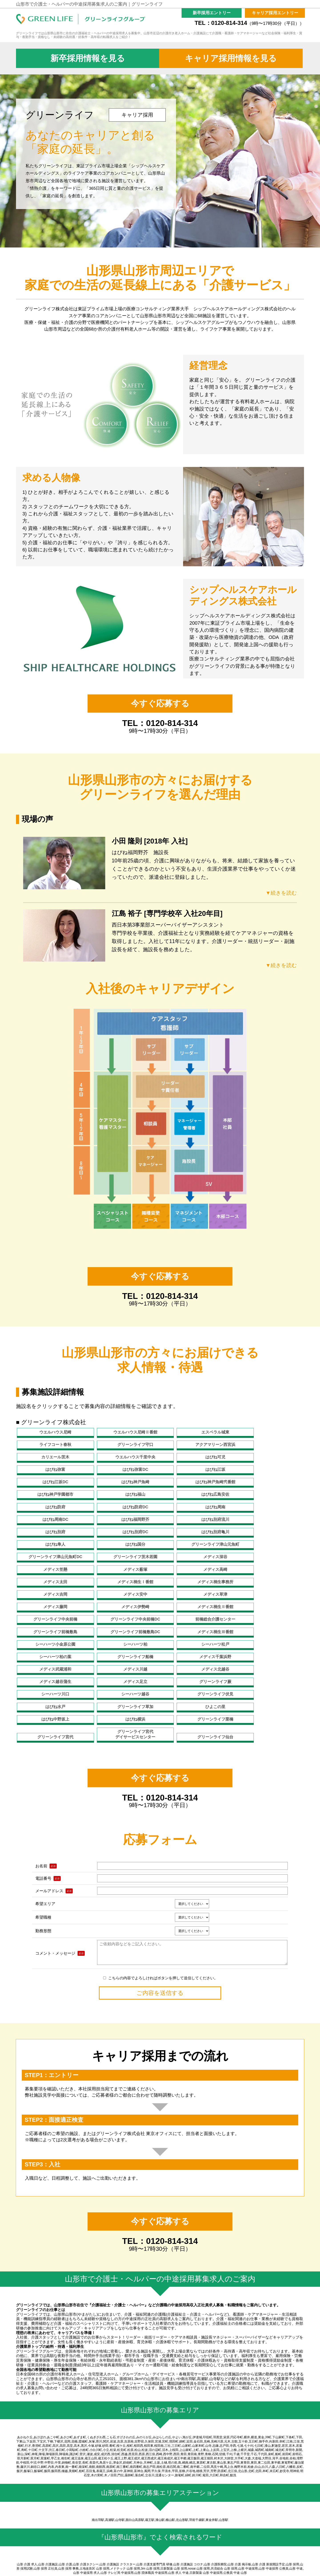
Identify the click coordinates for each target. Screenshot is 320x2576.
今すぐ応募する (160, 703)
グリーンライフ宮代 (51, 1701)
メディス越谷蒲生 (51, 1651)
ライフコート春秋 (263, 1433)
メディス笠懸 (121, 1549)
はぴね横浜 (193, 1680)
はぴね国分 (51, 1534)
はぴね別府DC (121, 1520)
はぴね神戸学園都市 (264, 1476)
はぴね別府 (51, 1520)
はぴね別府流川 (263, 1505)
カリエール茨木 (192, 1447)
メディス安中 (51, 1578)
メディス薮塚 (192, 1549)
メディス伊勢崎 (263, 1578)
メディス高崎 (263, 1549)
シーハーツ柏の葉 (192, 1622)
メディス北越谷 (263, 1636)
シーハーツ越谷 (50, 1665)
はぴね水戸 (193, 1665)
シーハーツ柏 (51, 1622)
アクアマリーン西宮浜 (122, 1447)
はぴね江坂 (263, 1462)
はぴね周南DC (121, 1505)
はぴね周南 (51, 1505)
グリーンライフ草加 (264, 1665)
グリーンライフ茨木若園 (263, 1534)
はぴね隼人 (263, 1520)
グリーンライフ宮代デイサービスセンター (122, 1698)
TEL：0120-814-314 (249, 23)
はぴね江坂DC (50, 1476)
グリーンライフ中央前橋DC (192, 1593)
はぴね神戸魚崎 (121, 1476)
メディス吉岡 (263, 1563)
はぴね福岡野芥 (192, 1505)
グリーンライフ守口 (51, 1447)
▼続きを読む (279, 892)
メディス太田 (51, 1563)
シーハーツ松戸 (121, 1622)
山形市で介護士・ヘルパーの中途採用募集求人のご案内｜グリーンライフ (89, 4)
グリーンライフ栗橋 (264, 1680)
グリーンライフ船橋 (264, 1622)
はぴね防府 (193, 1491)
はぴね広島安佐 (121, 1491)
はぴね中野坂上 (121, 1680)
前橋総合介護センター (263, 1593)
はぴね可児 (51, 1462)
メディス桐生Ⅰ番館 (122, 1563)
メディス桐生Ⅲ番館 (193, 1607)
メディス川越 (192, 1636)
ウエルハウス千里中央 (263, 1447)
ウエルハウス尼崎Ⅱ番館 (121, 1433)
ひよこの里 (51, 1680)
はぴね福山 (51, 1491)
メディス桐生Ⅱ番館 (51, 1593)
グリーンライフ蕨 (192, 1651)
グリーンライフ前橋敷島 (50, 1607)
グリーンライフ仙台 (193, 1701)
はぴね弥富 (122, 1462)
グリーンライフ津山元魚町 (121, 1534)
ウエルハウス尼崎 (51, 1433)
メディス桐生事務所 (193, 1563)
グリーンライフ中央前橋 (121, 1593)
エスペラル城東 (192, 1433)
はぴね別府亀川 (192, 1520)
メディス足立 (121, 1651)
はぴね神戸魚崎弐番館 (192, 1476)
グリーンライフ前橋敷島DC (121, 1607)
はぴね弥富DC (192, 1462)
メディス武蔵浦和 (122, 1636)
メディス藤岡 (192, 1578)
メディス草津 (121, 1578)
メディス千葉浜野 (51, 1636)
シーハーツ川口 (263, 1651)
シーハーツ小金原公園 (263, 1607)
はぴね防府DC (263, 1491)
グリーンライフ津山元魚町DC (193, 1534)
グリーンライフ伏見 (122, 1665)
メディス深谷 (51, 1549)
